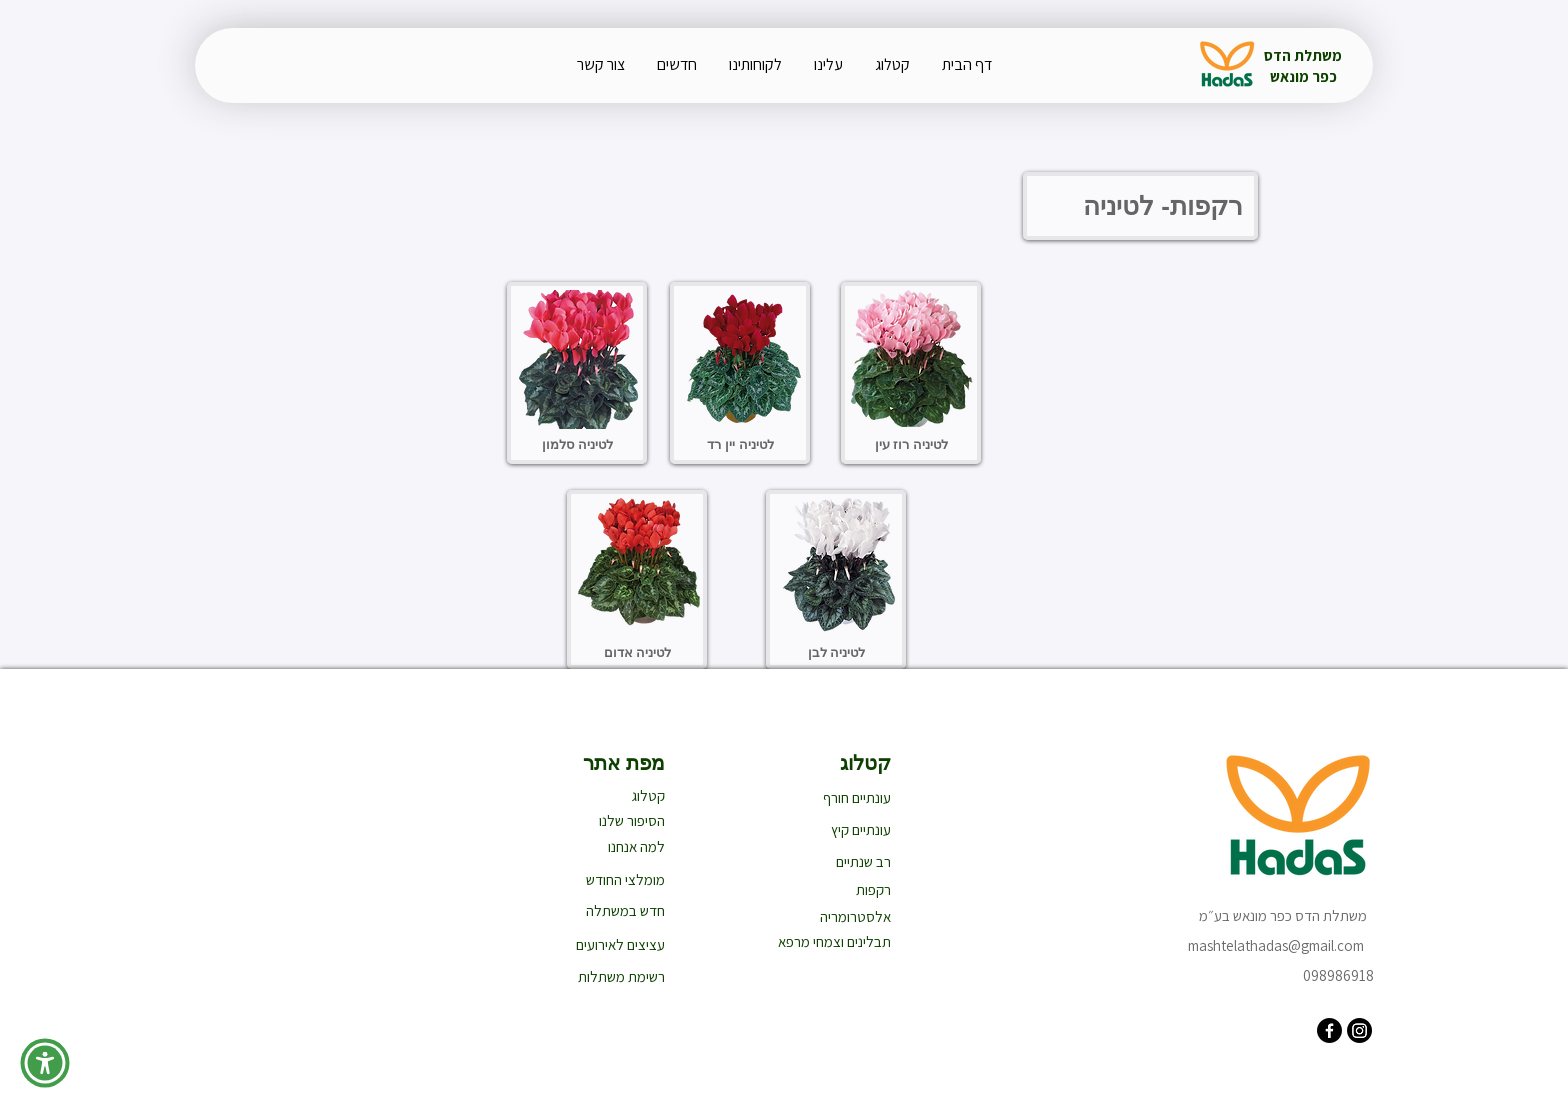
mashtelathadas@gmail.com (1276, 945)
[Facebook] (1329, 1030)
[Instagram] (1359, 1030)
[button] (45, 1063)
